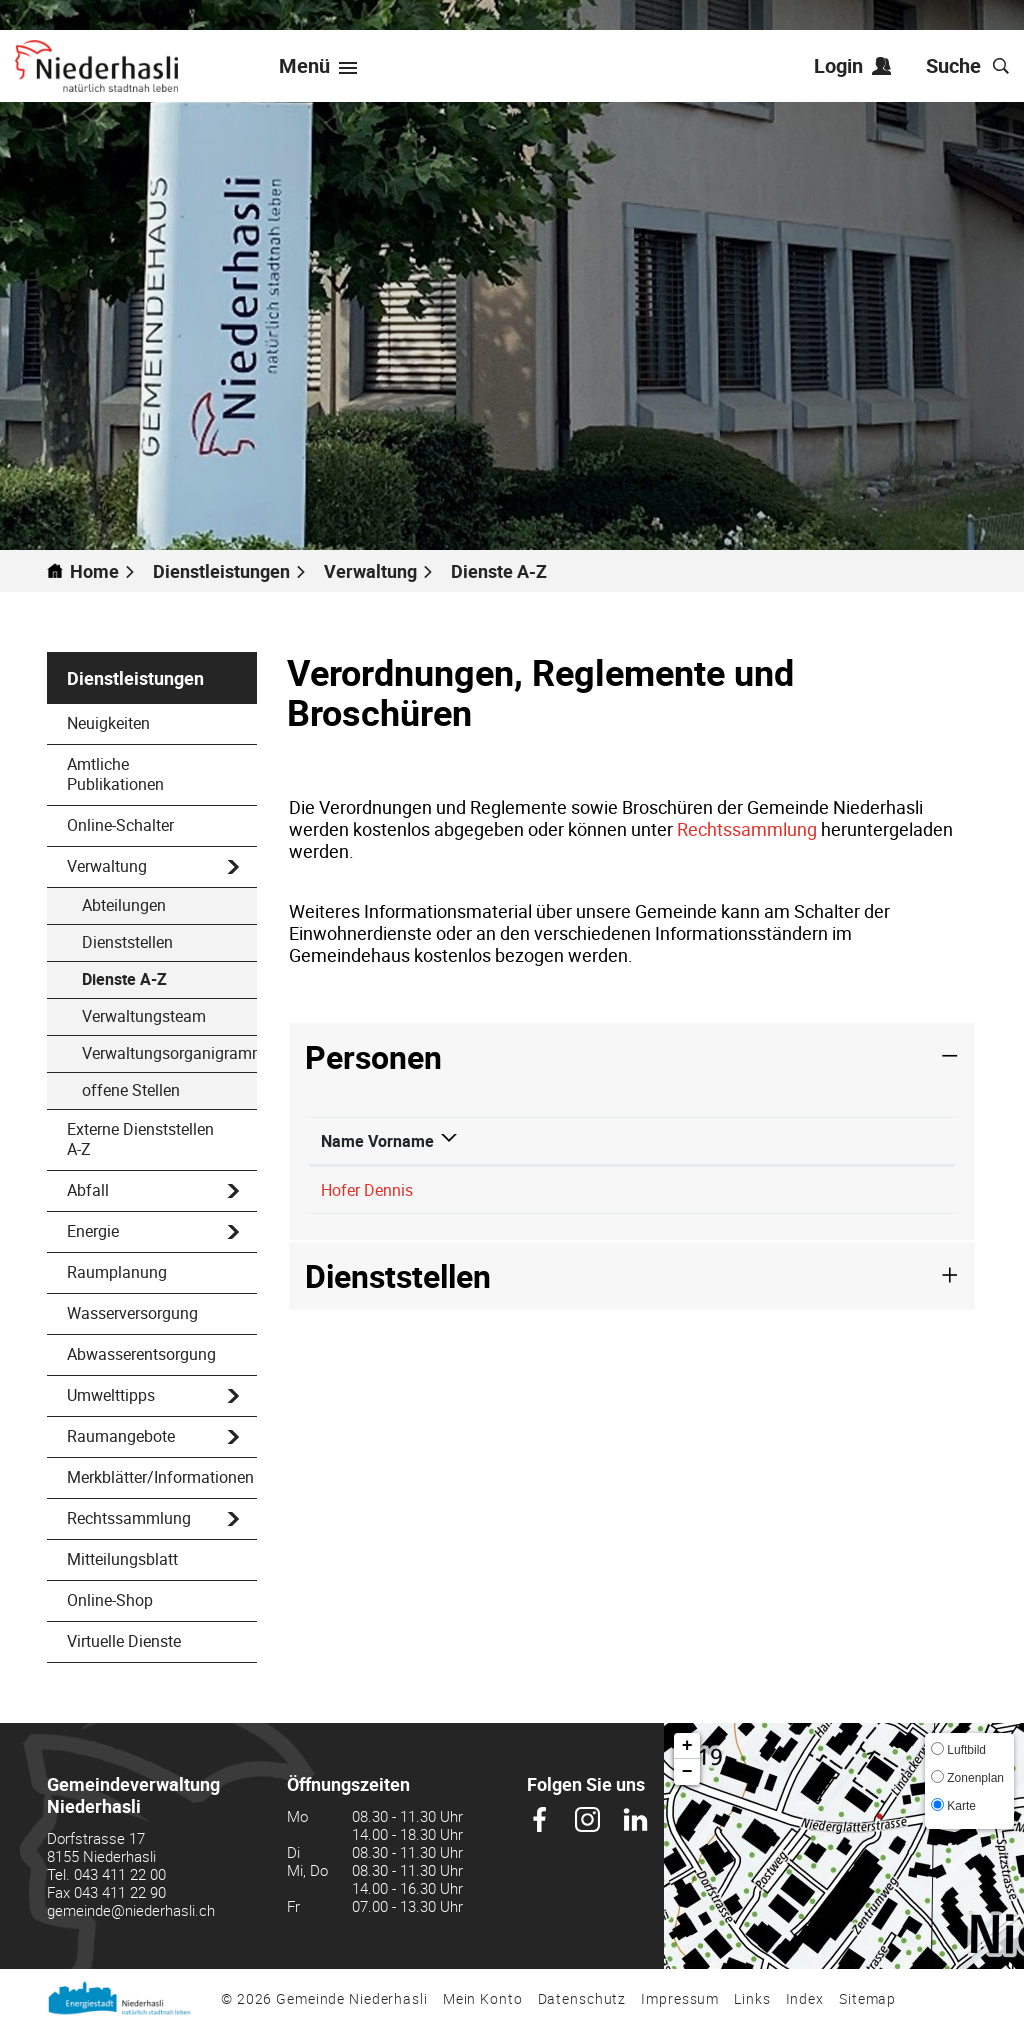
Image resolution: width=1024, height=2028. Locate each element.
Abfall (88, 1190)
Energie (93, 1231)
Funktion (485, 1163)
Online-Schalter (120, 825)
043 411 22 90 (120, 1892)
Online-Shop (110, 1600)
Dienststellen (127, 942)
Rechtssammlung (129, 1518)
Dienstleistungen (135, 678)
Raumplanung (117, 1272)
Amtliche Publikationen (115, 774)
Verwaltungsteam (144, 1016)
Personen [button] (373, 1056)
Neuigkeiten (108, 723)
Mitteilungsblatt (122, 1559)
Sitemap (867, 1998)
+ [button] (687, 1746)
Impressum (680, 1998)
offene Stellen (131, 1090)
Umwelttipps (111, 1395)
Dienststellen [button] (398, 1319)
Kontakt (770, 1163)
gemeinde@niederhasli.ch (131, 1910)
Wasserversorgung (132, 1313)
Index (805, 1998)
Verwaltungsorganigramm (169, 1053)
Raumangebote (121, 1436)
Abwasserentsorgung (141, 1354)
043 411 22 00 (120, 1874)
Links (752, 1998)
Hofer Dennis (367, 1212)
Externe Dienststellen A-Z (140, 1139)
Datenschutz (582, 1998)
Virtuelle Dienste (124, 1641)
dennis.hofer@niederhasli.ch (842, 1212)
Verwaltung (107, 866)
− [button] (687, 1772)
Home (94, 571)
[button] (230, 571)
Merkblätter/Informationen (160, 1477)
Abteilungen (124, 905)
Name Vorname (354, 1152)
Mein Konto (483, 1998)
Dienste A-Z (169, 979)
